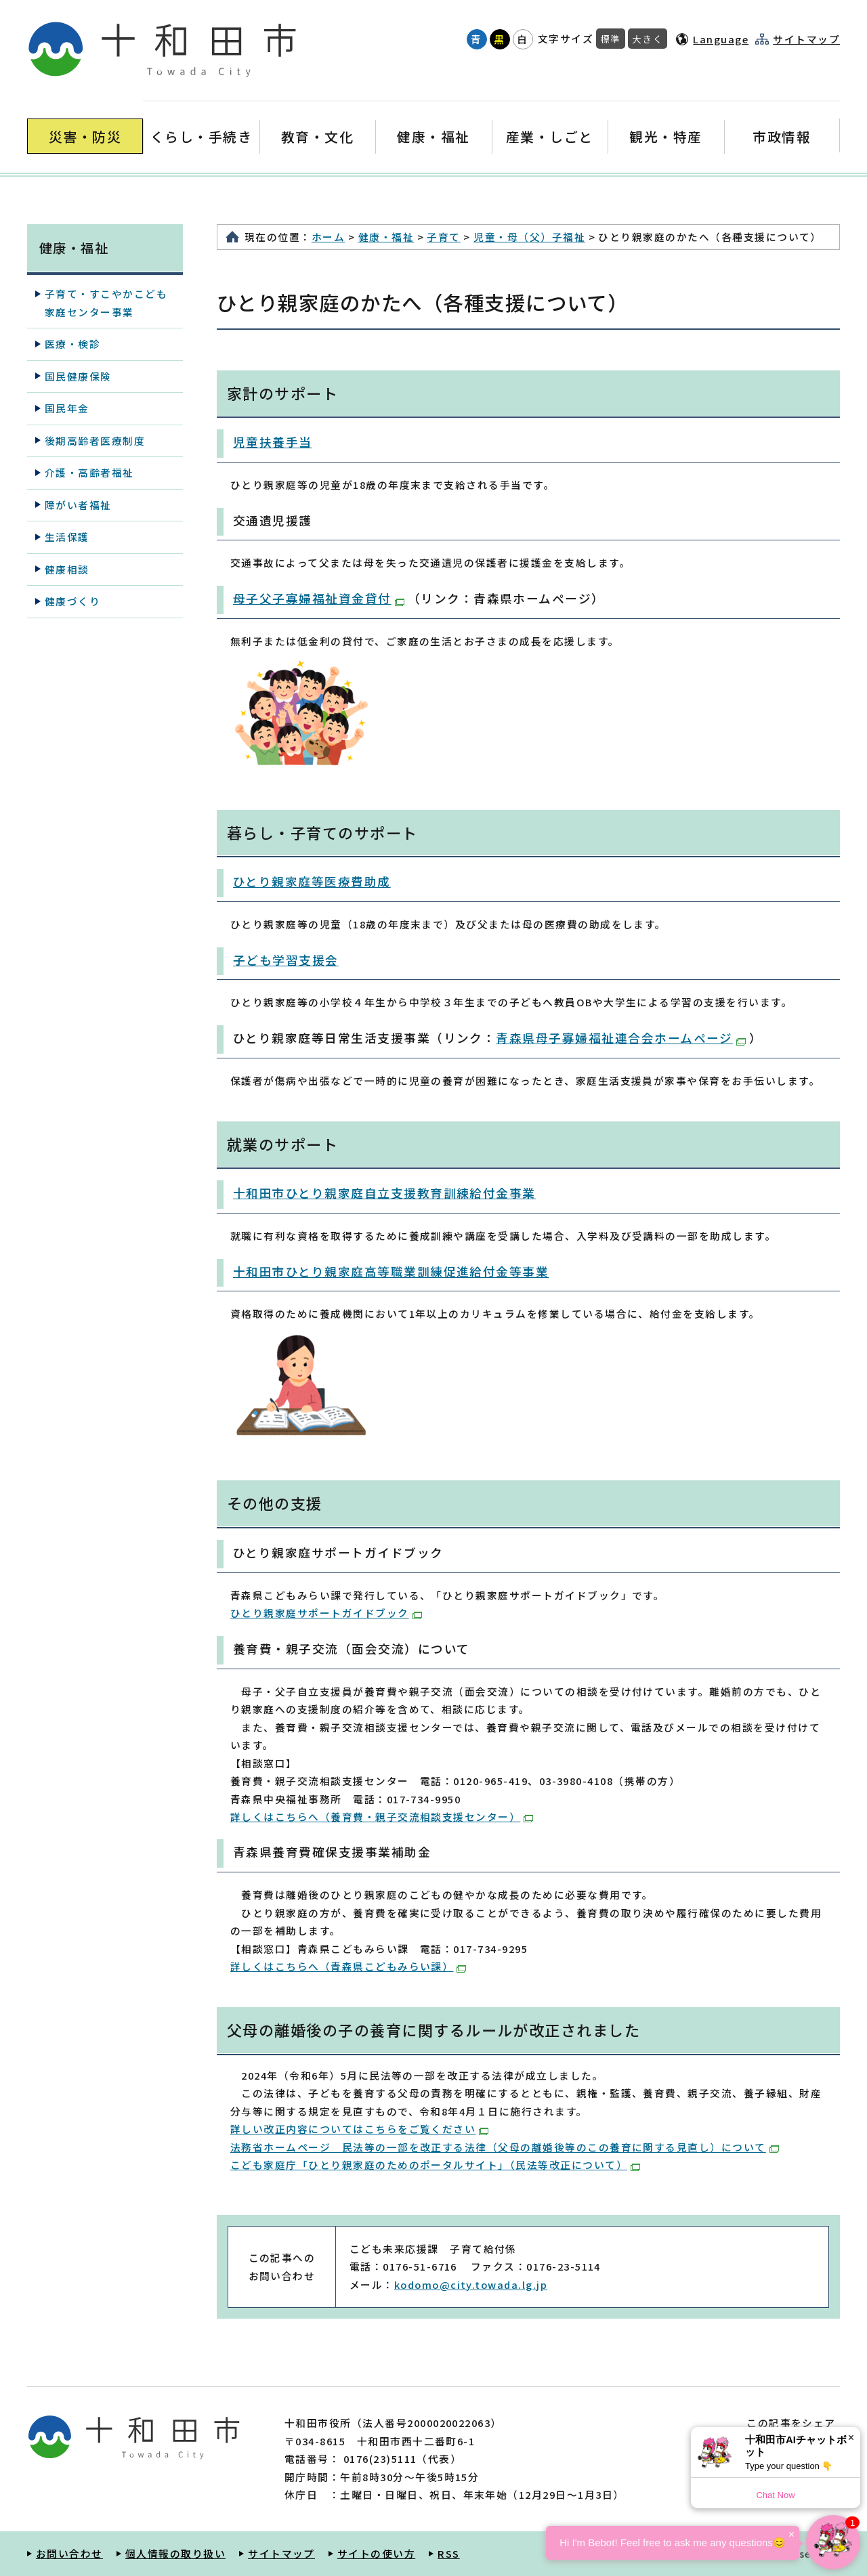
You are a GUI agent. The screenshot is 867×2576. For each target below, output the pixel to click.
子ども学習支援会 (286, 959)
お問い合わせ (69, 2553)
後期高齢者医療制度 (95, 440)
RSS (448, 2553)
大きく (647, 38)
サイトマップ (806, 39)
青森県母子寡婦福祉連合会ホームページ (621, 1037)
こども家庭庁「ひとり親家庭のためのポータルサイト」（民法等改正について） (435, 2165)
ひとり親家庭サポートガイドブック (326, 1613)
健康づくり (72, 601)
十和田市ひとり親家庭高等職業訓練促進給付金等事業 (391, 1271)
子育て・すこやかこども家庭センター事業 (106, 302)
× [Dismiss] (851, 2437)
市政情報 (782, 136)
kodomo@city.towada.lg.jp (470, 2284)
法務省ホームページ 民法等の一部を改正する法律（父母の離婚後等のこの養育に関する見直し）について (504, 2147)
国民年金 (67, 408)
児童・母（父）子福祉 (529, 237)
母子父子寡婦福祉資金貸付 (318, 598)
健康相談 (67, 569)
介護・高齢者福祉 (89, 472)
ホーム (328, 237)
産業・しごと (549, 136)
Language (720, 39)
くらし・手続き (201, 136)
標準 (610, 38)
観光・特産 (665, 136)
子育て (443, 237)
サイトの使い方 (376, 2553)
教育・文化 (317, 136)
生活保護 (67, 537)
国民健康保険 (78, 376)
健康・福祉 (433, 136)
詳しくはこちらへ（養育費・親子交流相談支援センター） (381, 1816)
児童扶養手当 (272, 441)
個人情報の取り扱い (175, 2553)
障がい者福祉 (78, 505)
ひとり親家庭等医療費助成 (312, 881)
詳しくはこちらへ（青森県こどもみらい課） (348, 1966)
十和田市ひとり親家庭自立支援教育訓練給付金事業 (384, 1192)
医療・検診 (72, 344)
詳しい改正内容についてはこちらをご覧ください (359, 2129)
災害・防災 (85, 136)
